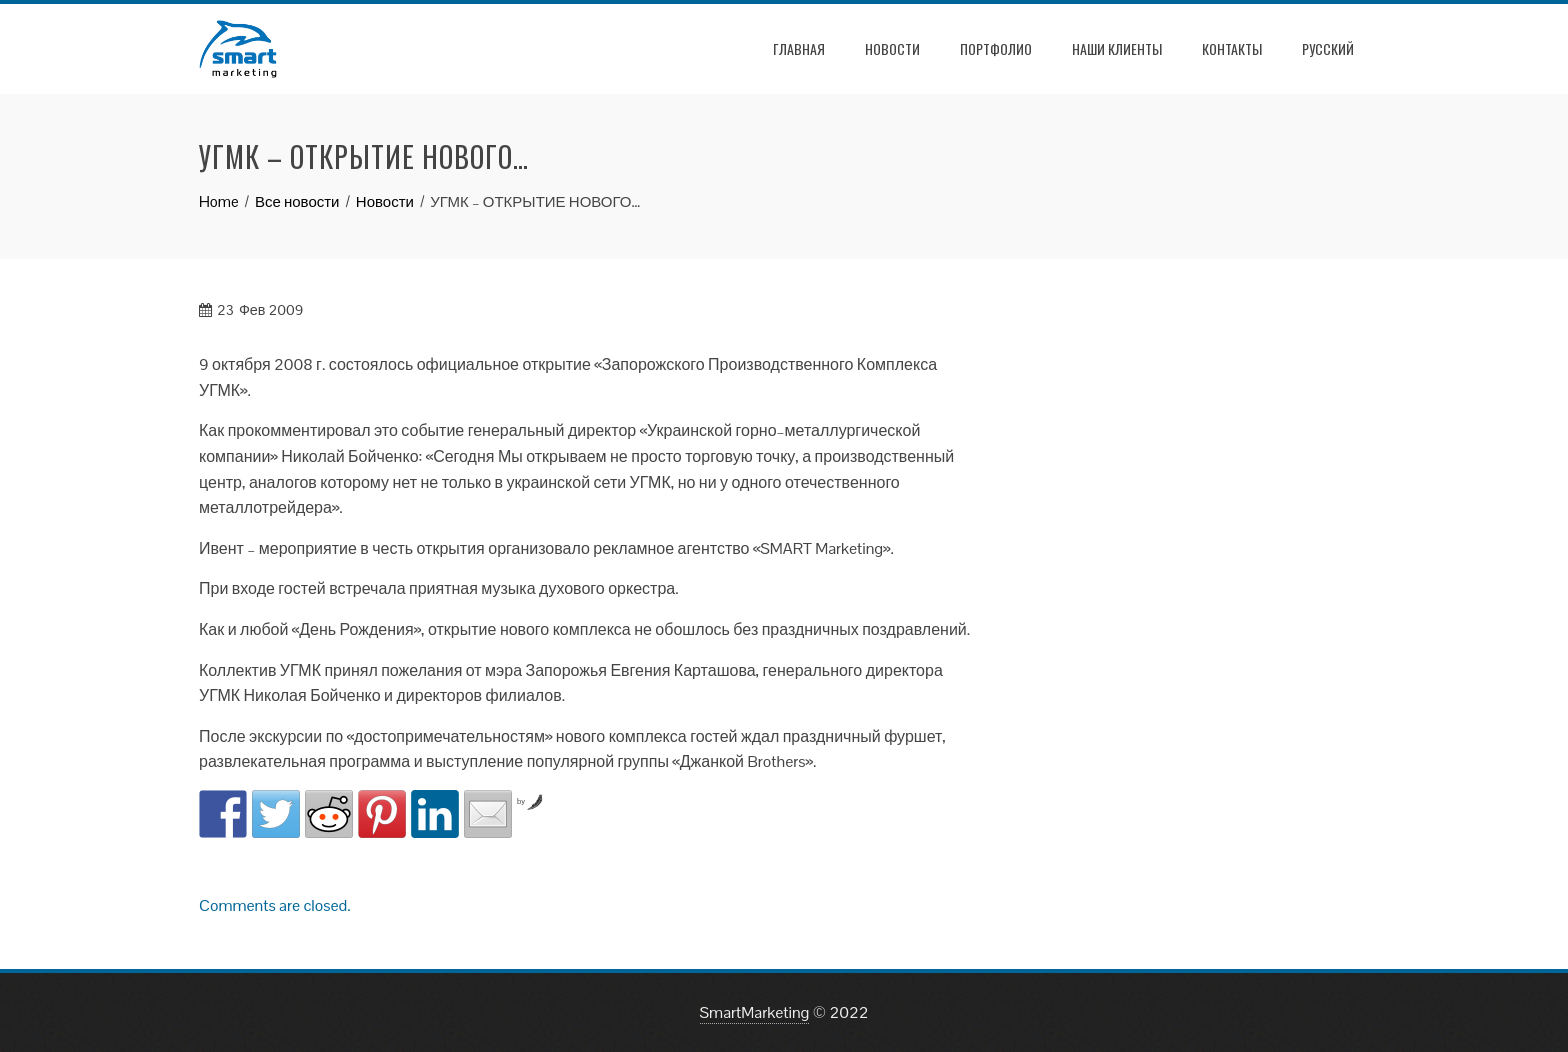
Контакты (1232, 48)
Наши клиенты (1117, 48)
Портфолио (996, 48)
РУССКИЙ (1328, 48)
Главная (799, 48)
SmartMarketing (755, 1012)
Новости (892, 48)
